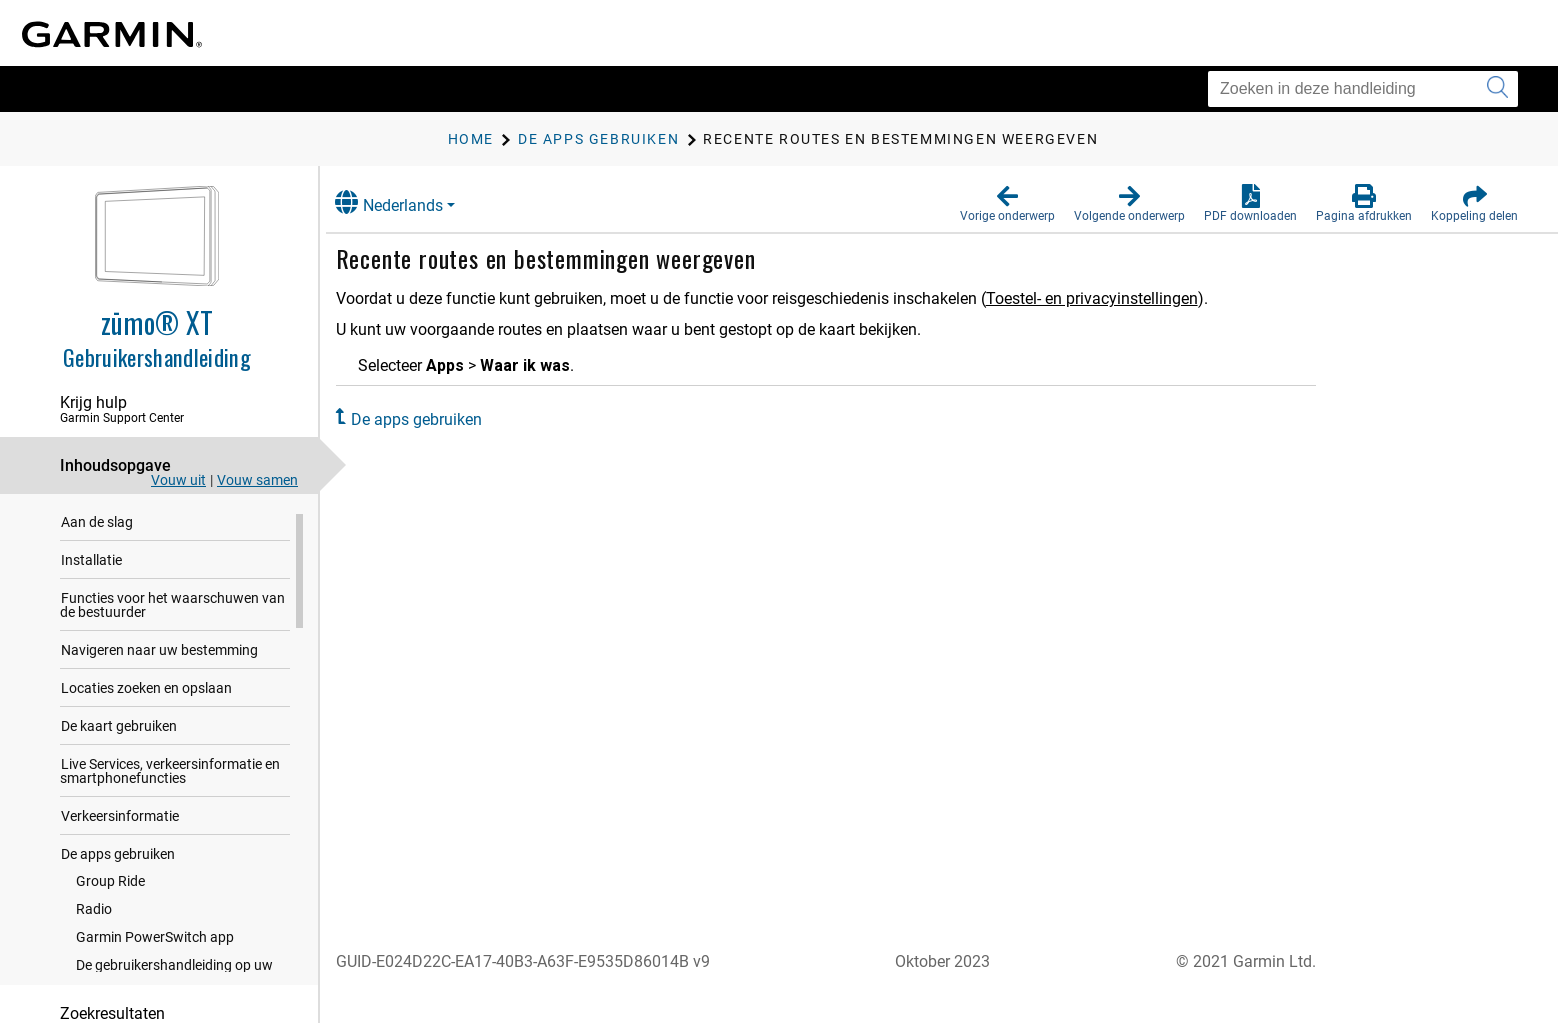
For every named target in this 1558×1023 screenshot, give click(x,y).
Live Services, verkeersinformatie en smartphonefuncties (170, 775)
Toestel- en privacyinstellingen (1112, 298)
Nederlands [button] (409, 202)
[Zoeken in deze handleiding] (1363, 89)
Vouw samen (257, 480)
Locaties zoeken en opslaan (146, 692)
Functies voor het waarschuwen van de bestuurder (172, 609)
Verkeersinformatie (120, 820)
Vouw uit (178, 480)
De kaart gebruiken (119, 730)
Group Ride (110, 885)
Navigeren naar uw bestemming (159, 654)
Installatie (91, 564)
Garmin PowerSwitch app (155, 941)
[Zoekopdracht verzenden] (1497, 89)
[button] (1007, 204)
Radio (94, 913)
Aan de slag (97, 526)
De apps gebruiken (118, 858)
